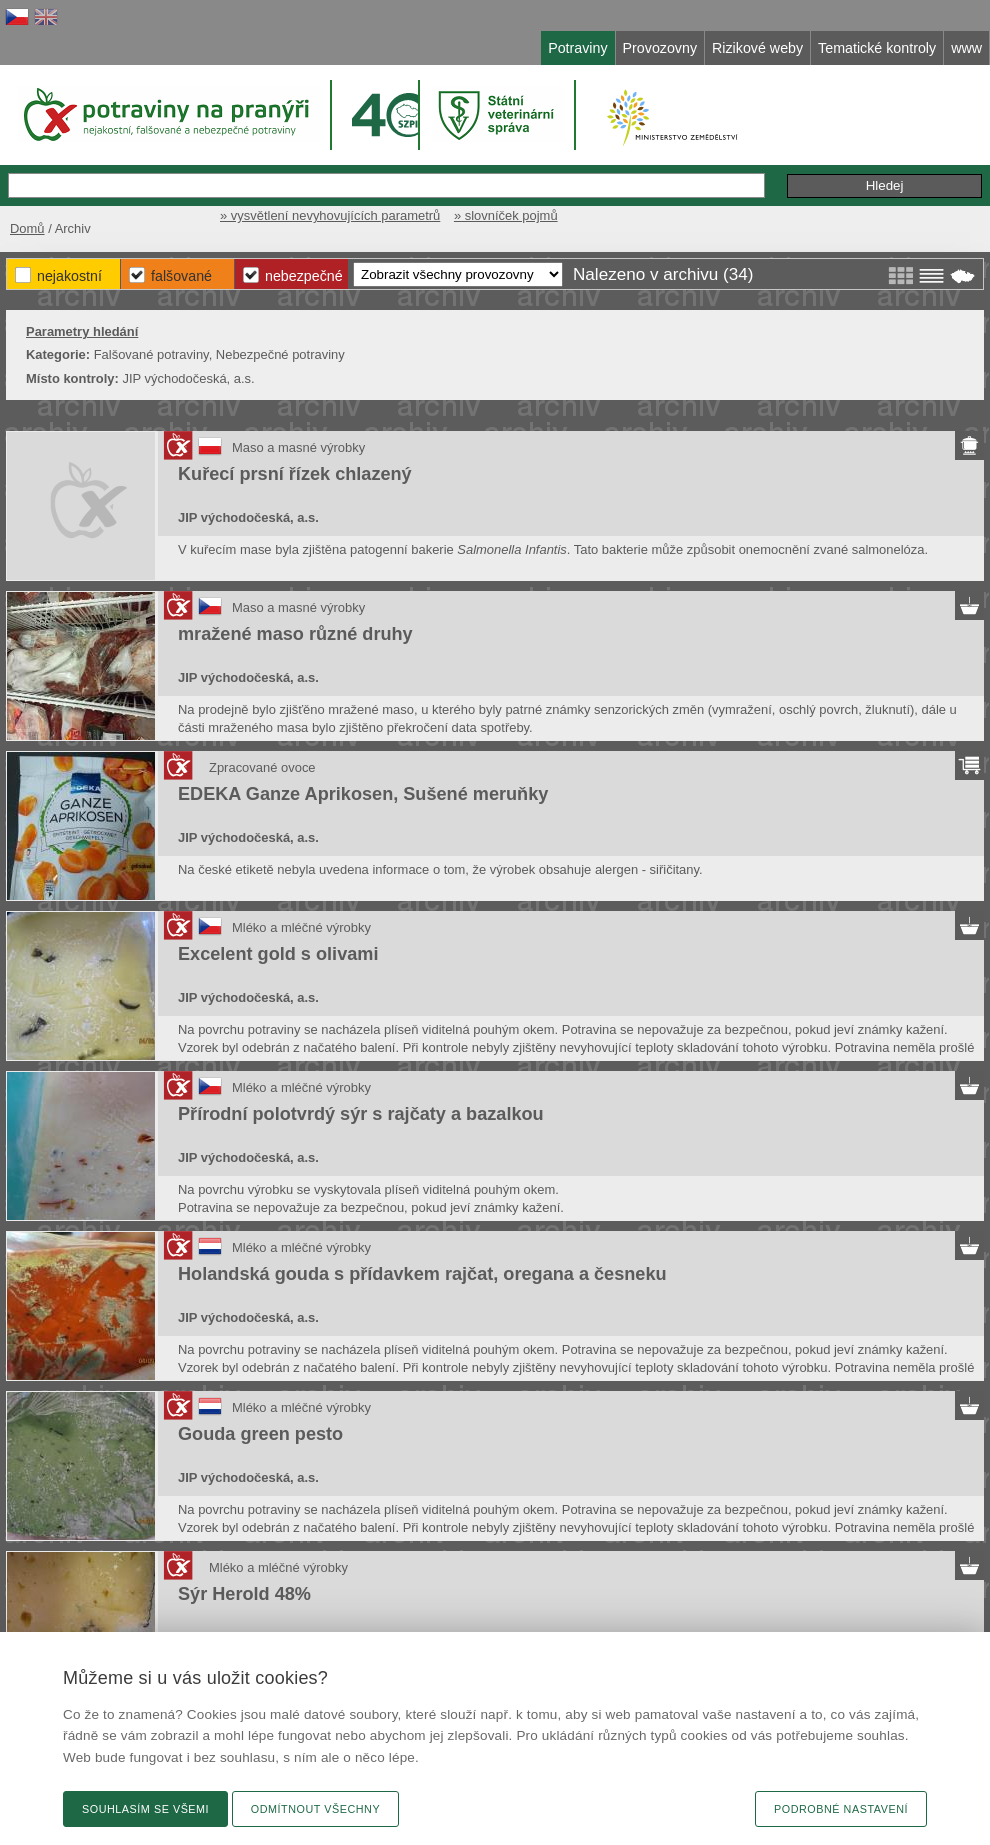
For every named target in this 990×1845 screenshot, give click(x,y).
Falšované (181, 276)
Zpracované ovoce (262, 767)
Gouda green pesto (260, 1434)
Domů (27, 228)
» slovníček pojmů (506, 215)
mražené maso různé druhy (295, 634)
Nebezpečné (304, 276)
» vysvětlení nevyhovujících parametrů (330, 215)
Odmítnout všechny (315, 1809)
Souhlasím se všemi (145, 1809)
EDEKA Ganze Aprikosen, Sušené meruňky (363, 794)
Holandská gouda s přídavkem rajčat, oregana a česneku (422, 1274)
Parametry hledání (82, 331)
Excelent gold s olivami (278, 954)
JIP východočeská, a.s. (248, 517)
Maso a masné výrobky (298, 447)
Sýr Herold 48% (244, 1594)
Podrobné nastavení (841, 1809)
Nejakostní (69, 276)
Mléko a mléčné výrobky (301, 927)
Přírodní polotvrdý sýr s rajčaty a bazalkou (361, 1114)
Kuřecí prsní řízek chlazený (295, 474)
